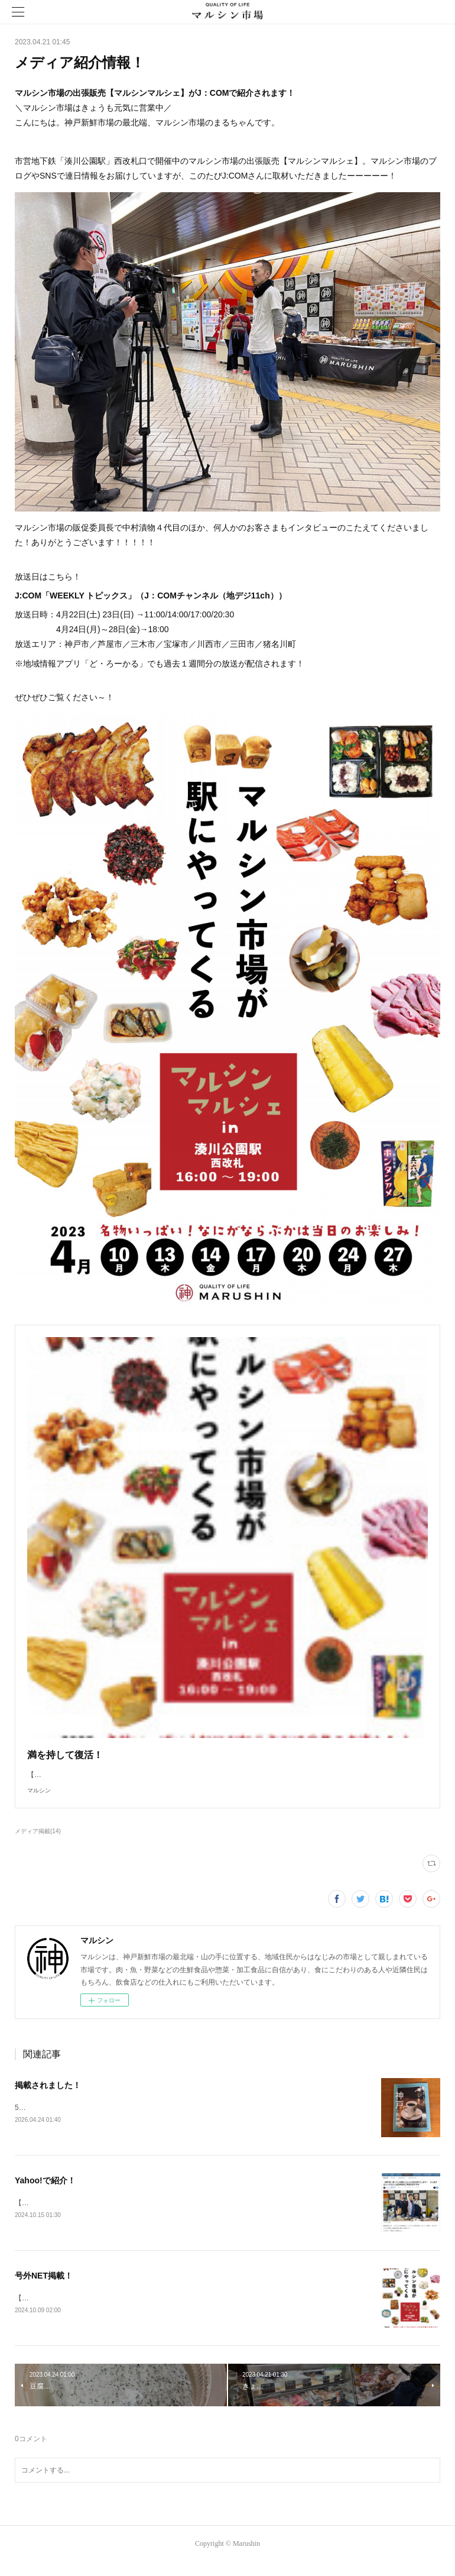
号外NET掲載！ (44, 2289)
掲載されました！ (48, 2097)
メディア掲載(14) (38, 1843)
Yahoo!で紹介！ (45, 2193)
